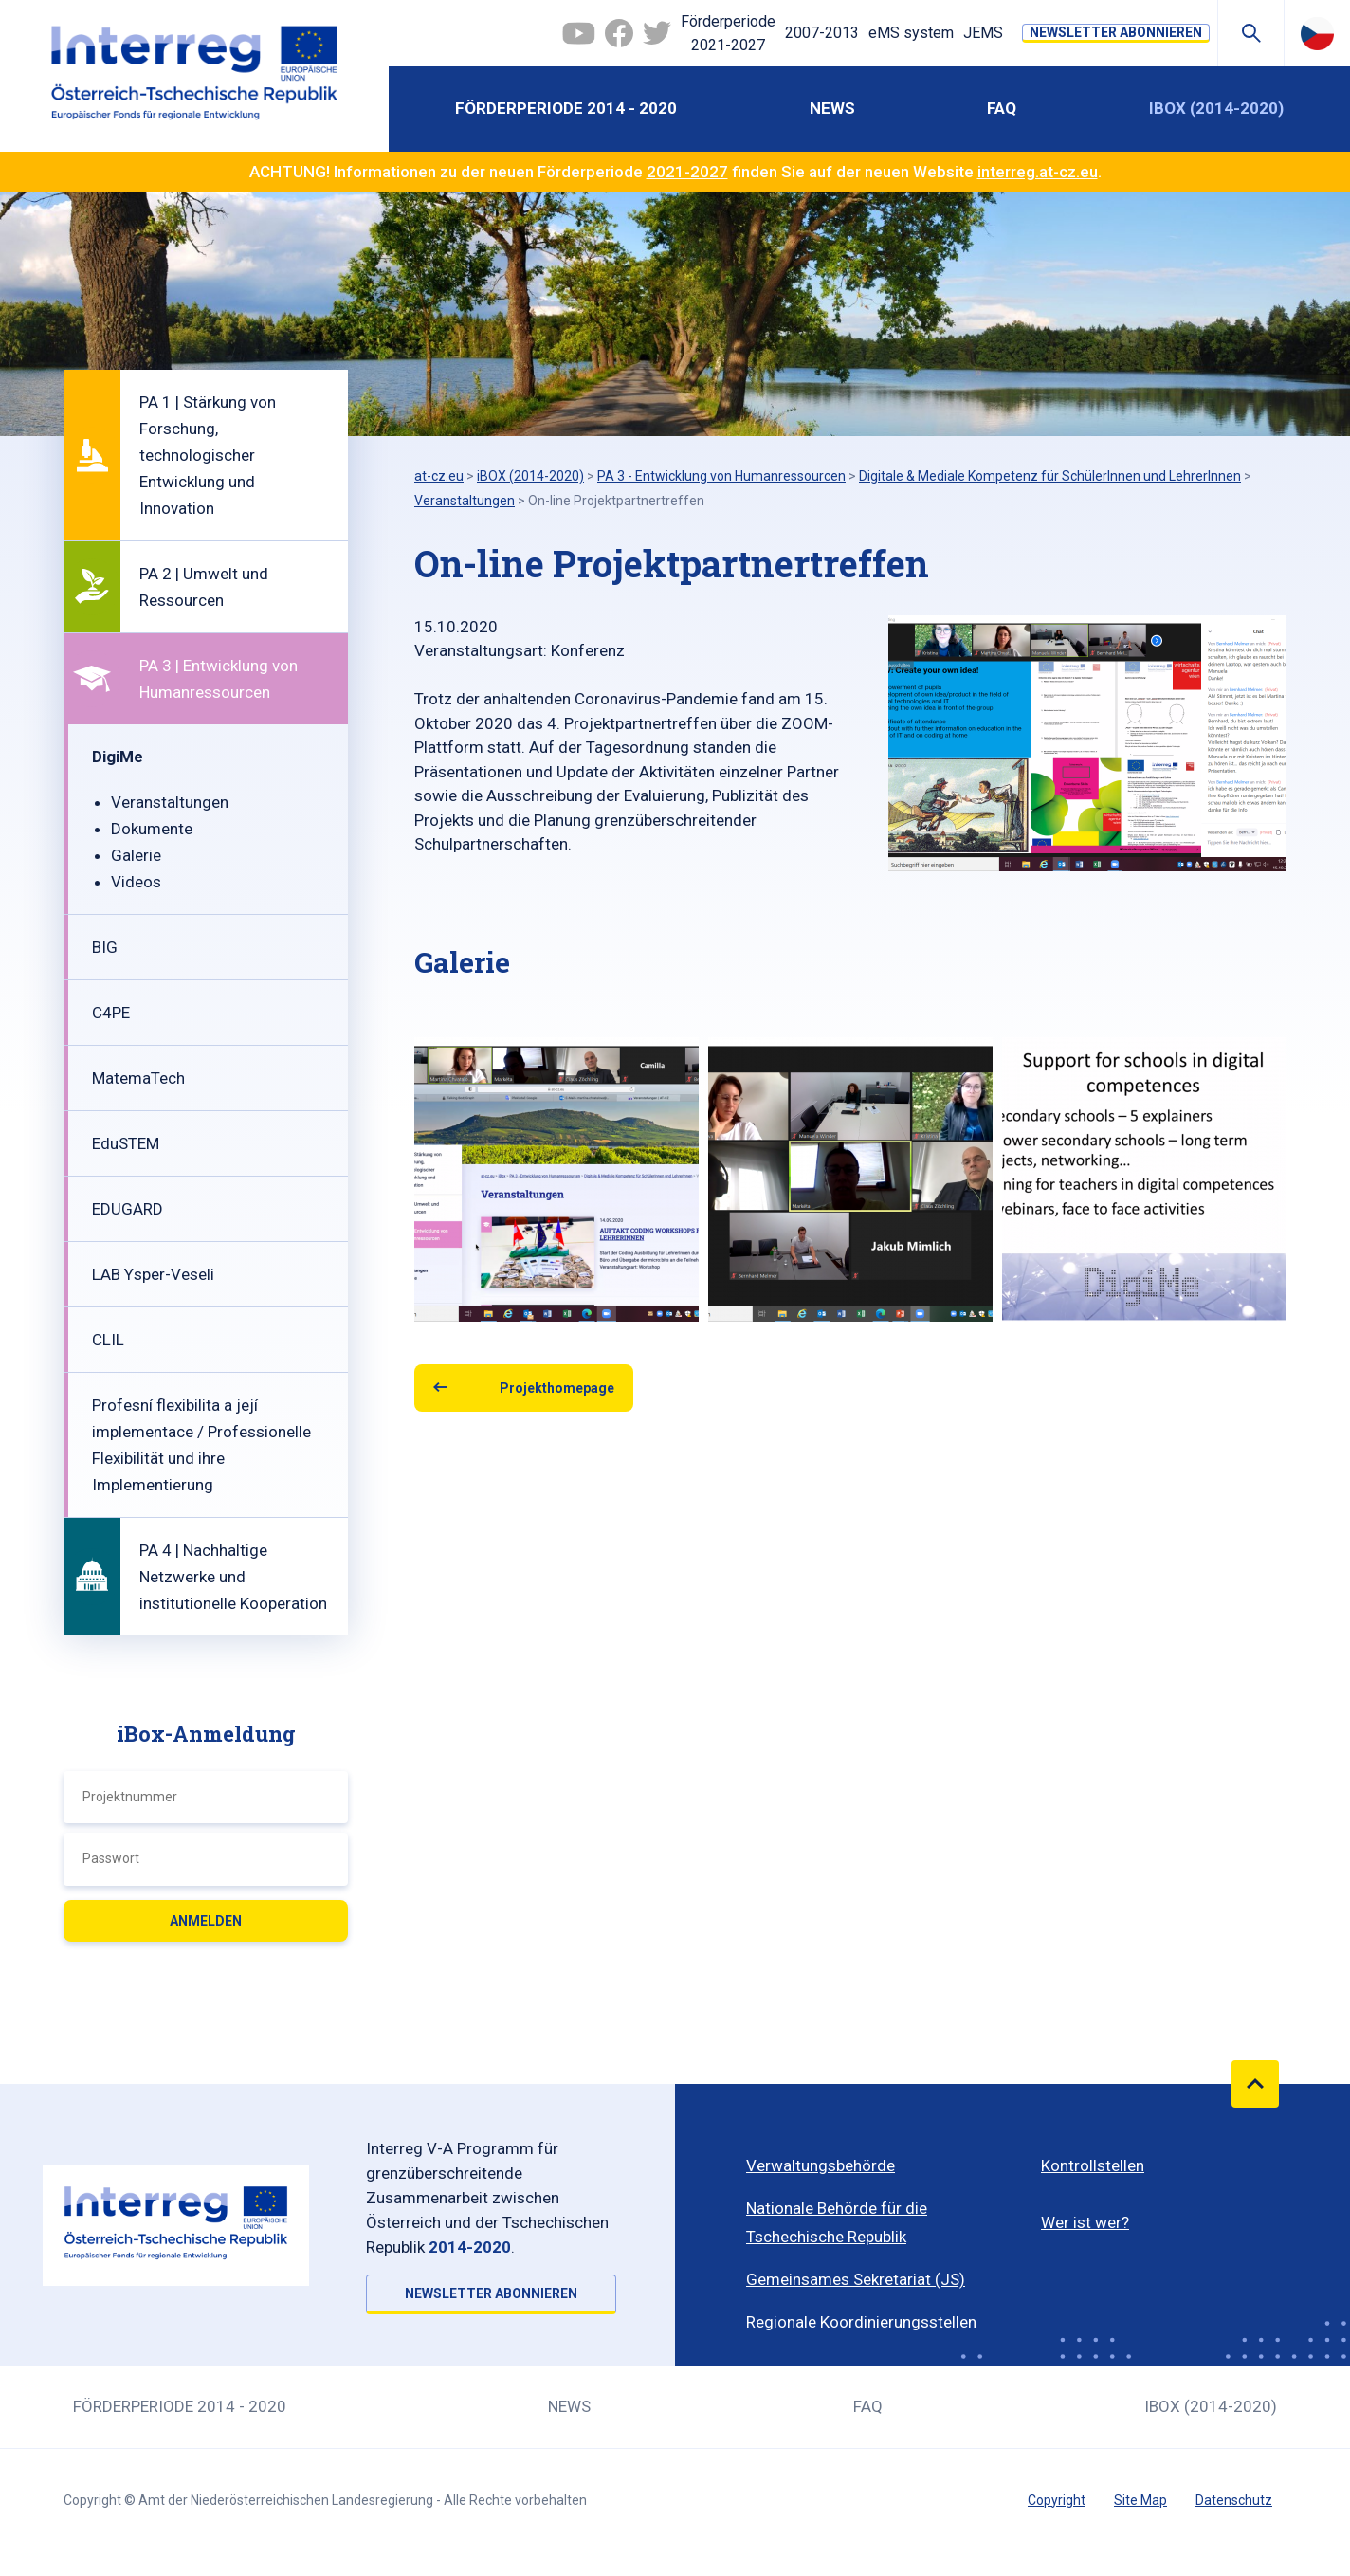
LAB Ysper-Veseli (153, 1274)
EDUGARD (127, 1208)
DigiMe (117, 756)
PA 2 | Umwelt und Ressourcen (203, 587)
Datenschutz (1233, 2500)
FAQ (1001, 108)
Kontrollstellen (1092, 2165)
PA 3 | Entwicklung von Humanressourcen (218, 679)
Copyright (1056, 2500)
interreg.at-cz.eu (1037, 171)
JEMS (983, 33)
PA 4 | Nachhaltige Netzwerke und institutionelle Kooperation (233, 1577)
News (832, 108)
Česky (1317, 33)
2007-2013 (822, 33)
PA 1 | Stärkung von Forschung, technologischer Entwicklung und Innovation (207, 455)
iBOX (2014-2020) (1216, 108)
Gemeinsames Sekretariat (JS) (855, 2279)
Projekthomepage (557, 1388)
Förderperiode (728, 35)
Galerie (136, 855)
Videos (136, 881)
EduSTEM (125, 1143)
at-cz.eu (439, 476)
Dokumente (151, 828)
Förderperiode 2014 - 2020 (566, 108)
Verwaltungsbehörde (820, 2165)
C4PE (111, 1012)
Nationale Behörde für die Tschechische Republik (836, 2222)
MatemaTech (138, 1078)
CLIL (108, 1339)
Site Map (1140, 2500)
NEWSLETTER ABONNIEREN (1116, 32)
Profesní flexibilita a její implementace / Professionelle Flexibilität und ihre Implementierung (201, 1445)
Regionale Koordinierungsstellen (861, 2321)
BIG (105, 947)
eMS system (911, 33)
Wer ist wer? (1085, 2222)
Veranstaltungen (169, 802)
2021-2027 (687, 171)
